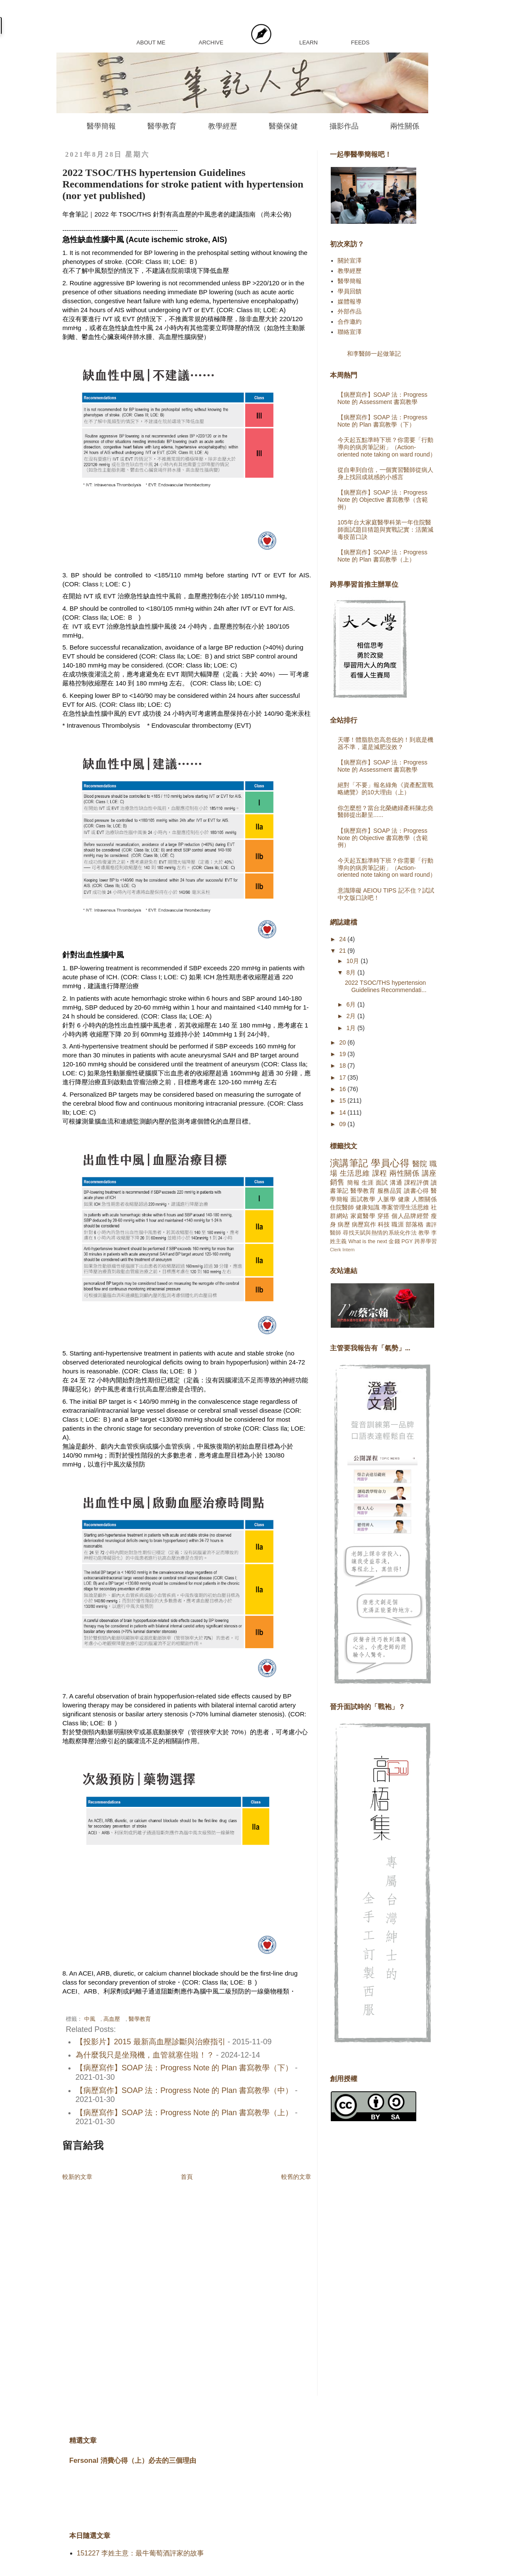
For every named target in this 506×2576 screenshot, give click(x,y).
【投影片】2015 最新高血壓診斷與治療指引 (151, 2041)
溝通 (396, 1182)
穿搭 (383, 1215)
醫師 (335, 1233)
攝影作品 (344, 126)
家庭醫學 (362, 1215)
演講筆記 (349, 1163)
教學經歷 (222, 126)
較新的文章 (77, 2176)
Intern (348, 1249)
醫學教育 (162, 126)
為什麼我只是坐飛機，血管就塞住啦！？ (145, 2055)
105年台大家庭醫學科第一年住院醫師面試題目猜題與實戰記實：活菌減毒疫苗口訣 (385, 529)
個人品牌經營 (410, 1215)
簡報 (353, 1182)
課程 (379, 1173)
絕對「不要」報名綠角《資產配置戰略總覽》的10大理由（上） (385, 789)
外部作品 (350, 311)
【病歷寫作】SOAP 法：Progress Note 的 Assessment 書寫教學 (383, 398)
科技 (384, 1224)
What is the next (367, 1241)
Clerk (335, 1249)
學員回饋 (350, 291)
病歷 (344, 1224)
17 (343, 1077)
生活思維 (355, 1173)
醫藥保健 (283, 126)
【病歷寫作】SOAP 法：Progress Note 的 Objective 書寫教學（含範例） (383, 499)
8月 (351, 972)
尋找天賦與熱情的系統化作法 (380, 1233)
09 (343, 1124)
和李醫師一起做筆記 (374, 353)
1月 (351, 1028)
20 (343, 1042)
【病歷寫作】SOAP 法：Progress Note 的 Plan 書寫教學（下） (184, 2068)
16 (343, 1089)
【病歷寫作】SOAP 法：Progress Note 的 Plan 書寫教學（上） (184, 2112)
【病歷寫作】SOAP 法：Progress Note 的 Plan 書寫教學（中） (184, 2090)
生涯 (368, 1182)
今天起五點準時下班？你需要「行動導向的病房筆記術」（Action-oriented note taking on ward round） (387, 447)
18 (343, 1065)
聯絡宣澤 (350, 331)
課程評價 (416, 1182)
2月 (351, 1016)
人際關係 (424, 1199)
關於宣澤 (350, 260)
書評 (431, 1225)
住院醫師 (342, 1207)
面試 (382, 1182)
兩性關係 (404, 126)
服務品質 (389, 1190)
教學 (424, 1233)
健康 (404, 1199)
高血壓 (111, 2019)
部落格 (415, 1224)
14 (343, 1112)
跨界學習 (426, 1241)
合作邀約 (350, 321)
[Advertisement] (364, 2265)
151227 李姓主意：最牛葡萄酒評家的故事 (140, 2553)
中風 (89, 2019)
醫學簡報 (101, 126)
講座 (429, 1173)
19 (343, 1054)
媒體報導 (350, 301)
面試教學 (362, 1199)
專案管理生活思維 (405, 1207)
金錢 (394, 1241)
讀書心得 (416, 1190)
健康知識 (368, 1207)
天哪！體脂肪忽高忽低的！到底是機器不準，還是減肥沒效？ (385, 743)
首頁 (187, 2176)
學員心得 (390, 1163)
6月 (351, 1004)
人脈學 (386, 1199)
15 (343, 1100)
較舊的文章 (296, 2176)
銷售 (337, 1182)
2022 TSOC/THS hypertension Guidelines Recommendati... (386, 986)
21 (343, 950)
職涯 (397, 1224)
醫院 (419, 1164)
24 (343, 939)
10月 (353, 960)
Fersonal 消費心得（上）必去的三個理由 (132, 2460)
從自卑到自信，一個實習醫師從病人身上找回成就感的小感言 (385, 473)
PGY (407, 1241)
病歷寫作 (364, 1224)
